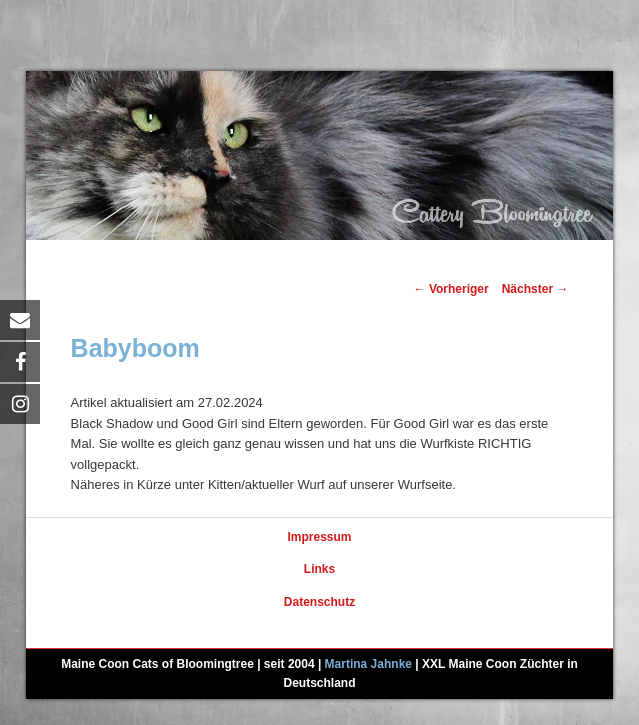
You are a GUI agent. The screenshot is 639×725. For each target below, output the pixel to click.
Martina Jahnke (368, 664)
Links (319, 569)
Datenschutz (319, 602)
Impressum (319, 537)
